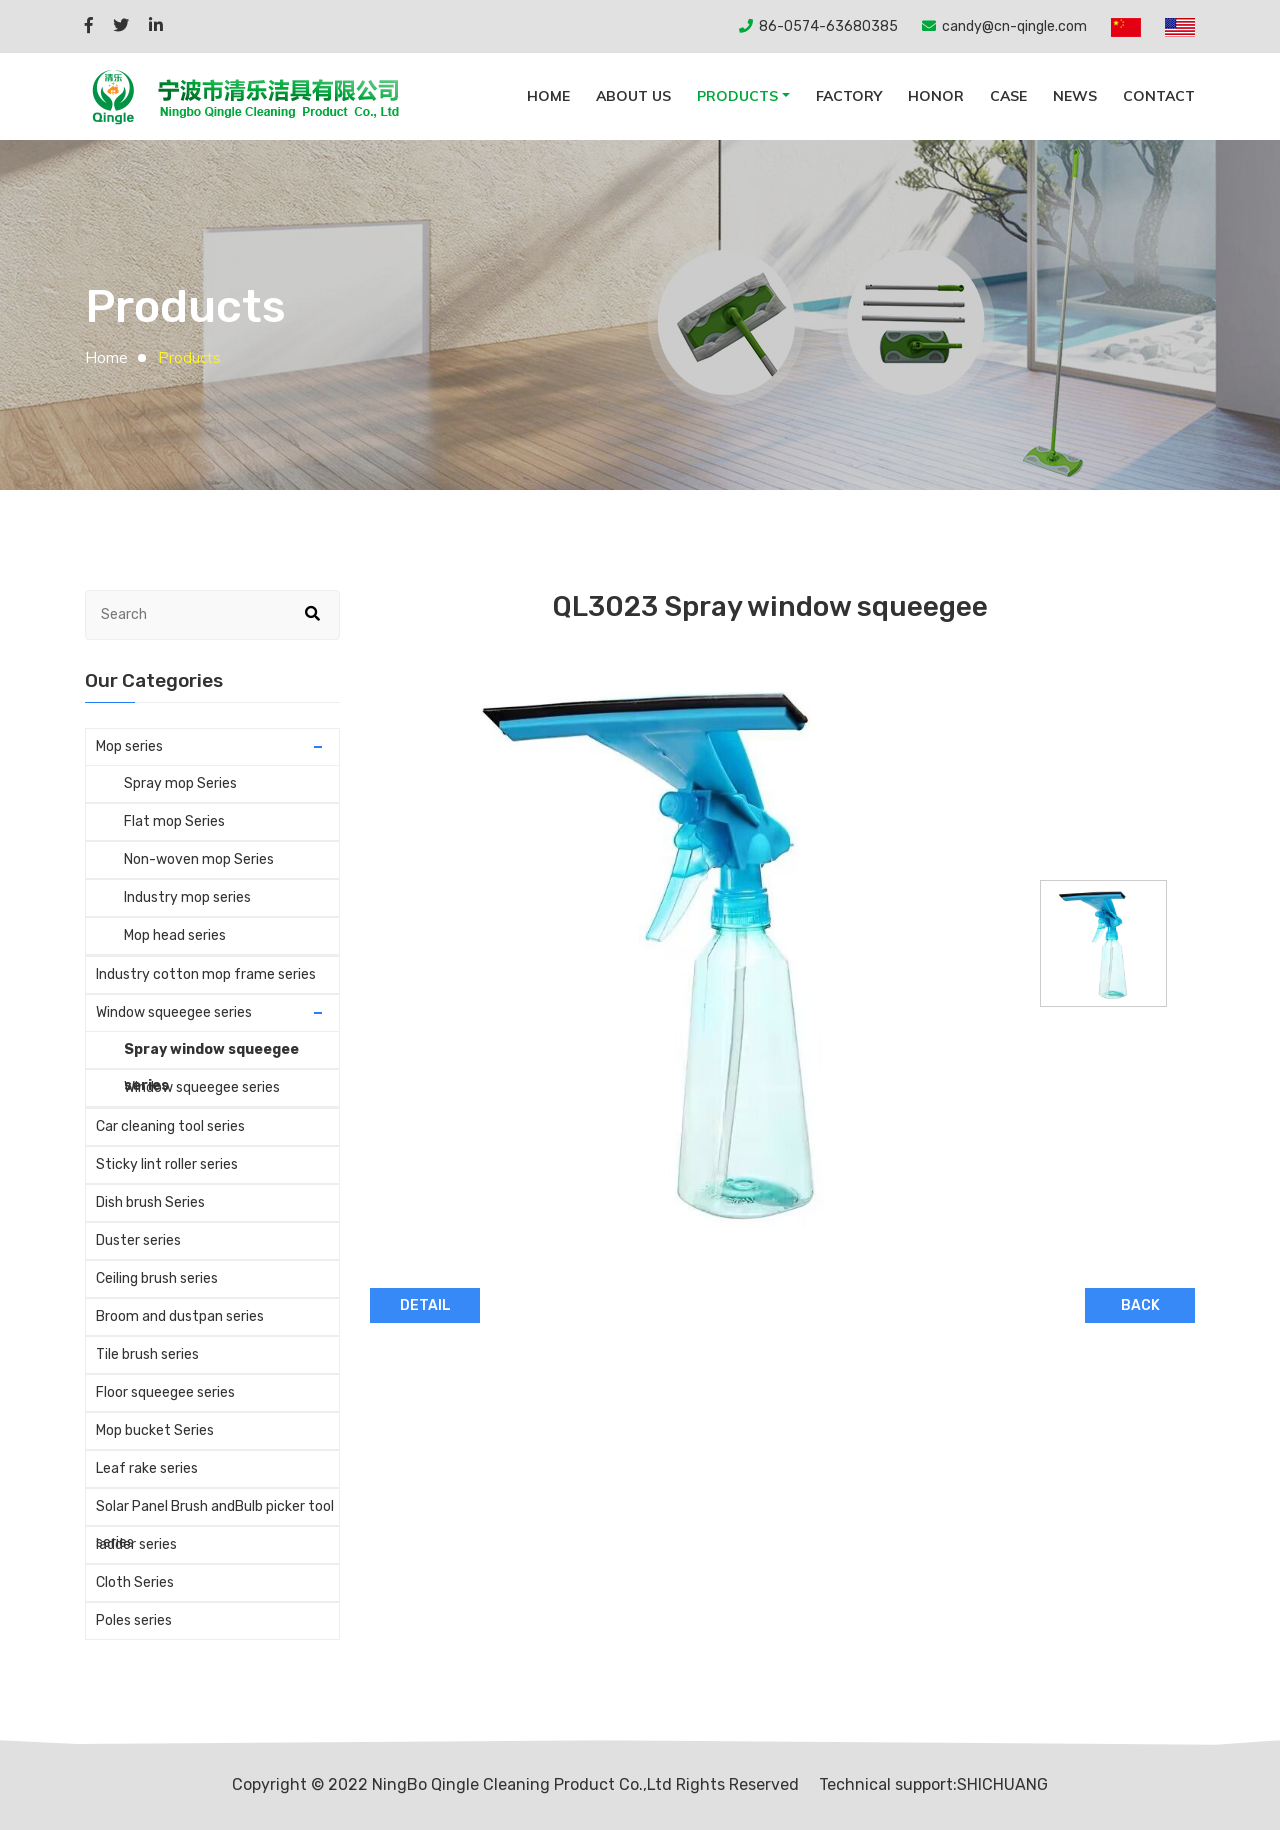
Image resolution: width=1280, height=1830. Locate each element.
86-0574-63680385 (828, 26)
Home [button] (548, 96)
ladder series (136, 1544)
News (1075, 96)
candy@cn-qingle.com (1014, 26)
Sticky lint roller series (167, 1164)
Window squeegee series (174, 1012)
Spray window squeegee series (211, 1054)
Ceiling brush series (157, 1278)
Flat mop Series (174, 821)
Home (106, 357)
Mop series (129, 746)
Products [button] (737, 96)
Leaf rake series (147, 1468)
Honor (936, 96)
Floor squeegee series (165, 1392)
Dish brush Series (150, 1202)
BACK (1140, 1305)
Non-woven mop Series (199, 859)
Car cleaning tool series (170, 1126)
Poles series (134, 1620)
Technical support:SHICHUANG (933, 1784)
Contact (1159, 96)
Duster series (138, 1240)
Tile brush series (147, 1354)
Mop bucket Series (155, 1430)
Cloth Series (135, 1582)
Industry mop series (187, 897)
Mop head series (175, 935)
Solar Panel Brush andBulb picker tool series (215, 1511)
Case (1008, 96)
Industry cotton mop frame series (206, 974)
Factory (849, 96)
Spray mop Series (180, 783)
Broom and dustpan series (180, 1316)
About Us (633, 96)
